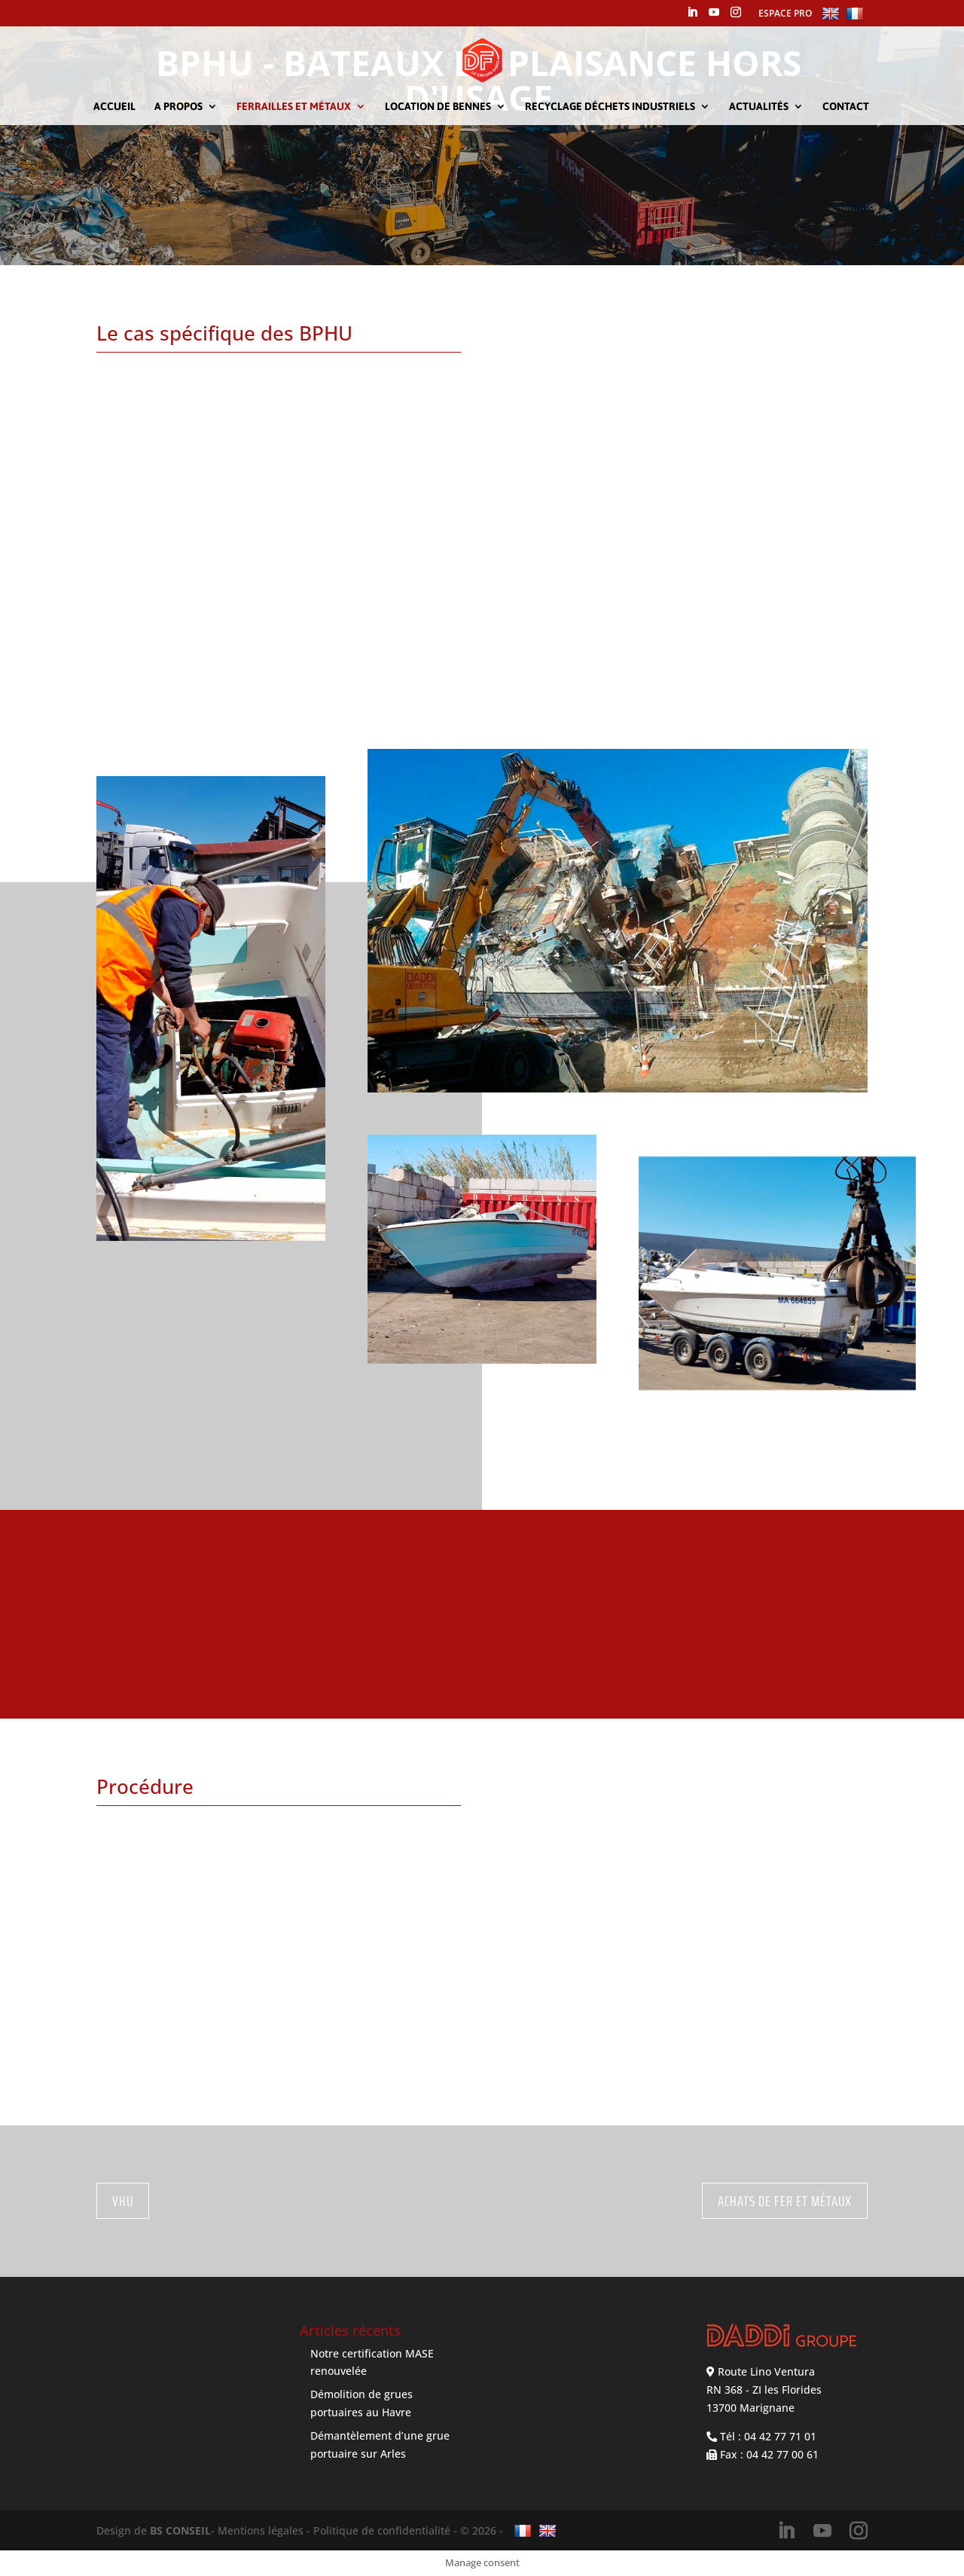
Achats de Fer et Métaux (785, 2201)
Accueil (114, 106)
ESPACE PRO (785, 13)
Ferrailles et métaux (293, 106)
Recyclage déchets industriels (610, 106)
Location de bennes (438, 106)
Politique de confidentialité (381, 2530)
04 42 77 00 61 (782, 2454)
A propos (178, 106)
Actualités (759, 106)
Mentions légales (261, 2530)
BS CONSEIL (180, 2530)
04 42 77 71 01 (780, 2436)
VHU (122, 2201)
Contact (845, 106)
